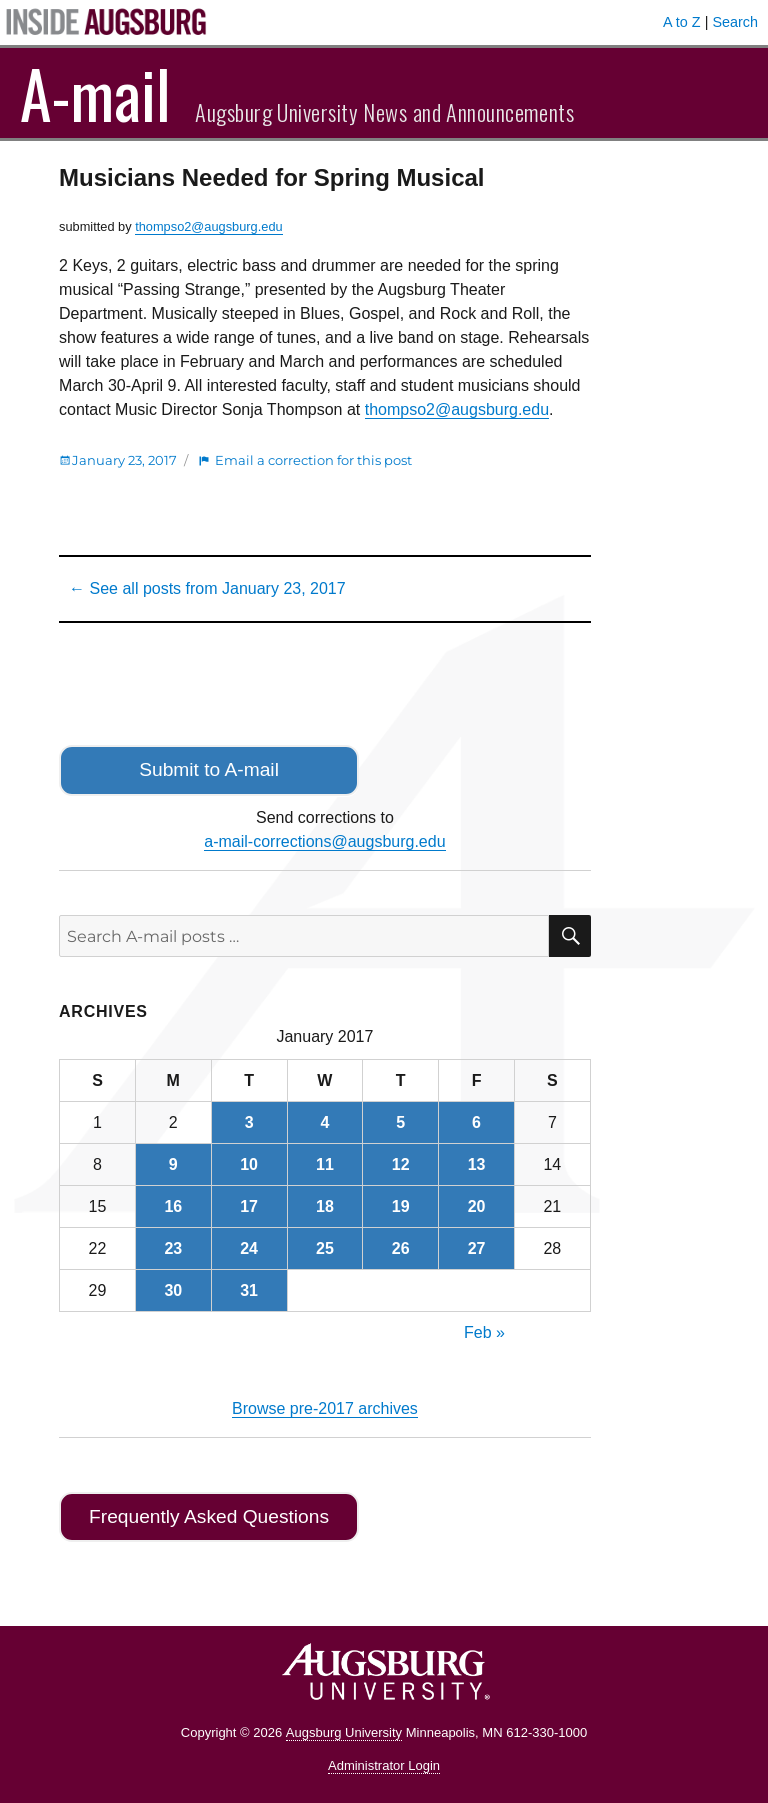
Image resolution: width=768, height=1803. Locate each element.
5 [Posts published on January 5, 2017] (400, 1122)
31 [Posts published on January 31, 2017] (249, 1290)
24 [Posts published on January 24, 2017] (249, 1248)
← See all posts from (207, 588)
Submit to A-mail (209, 769)
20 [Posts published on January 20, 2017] (477, 1206)
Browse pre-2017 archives (325, 1408)
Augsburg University (344, 1732)
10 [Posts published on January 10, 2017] (249, 1164)
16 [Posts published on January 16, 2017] (173, 1206)
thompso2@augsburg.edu (208, 226)
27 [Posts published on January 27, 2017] (477, 1248)
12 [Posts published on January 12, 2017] (401, 1164)
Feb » (484, 1332)
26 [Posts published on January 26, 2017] (401, 1248)
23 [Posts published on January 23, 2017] (173, 1248)
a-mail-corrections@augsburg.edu (324, 841)
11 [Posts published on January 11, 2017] (325, 1164)
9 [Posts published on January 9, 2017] (173, 1164)
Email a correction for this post (313, 460)
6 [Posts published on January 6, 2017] (476, 1122)
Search (735, 22)
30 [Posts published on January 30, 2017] (173, 1290)
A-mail (95, 93)
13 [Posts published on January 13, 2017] (477, 1164)
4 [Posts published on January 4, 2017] (324, 1122)
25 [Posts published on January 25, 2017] (325, 1248)
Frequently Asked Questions (209, 1516)
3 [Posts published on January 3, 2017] (249, 1122)
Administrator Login (384, 1765)
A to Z (682, 22)
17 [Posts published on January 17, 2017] (249, 1206)
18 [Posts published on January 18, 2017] (325, 1206)
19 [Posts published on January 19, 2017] (401, 1206)
